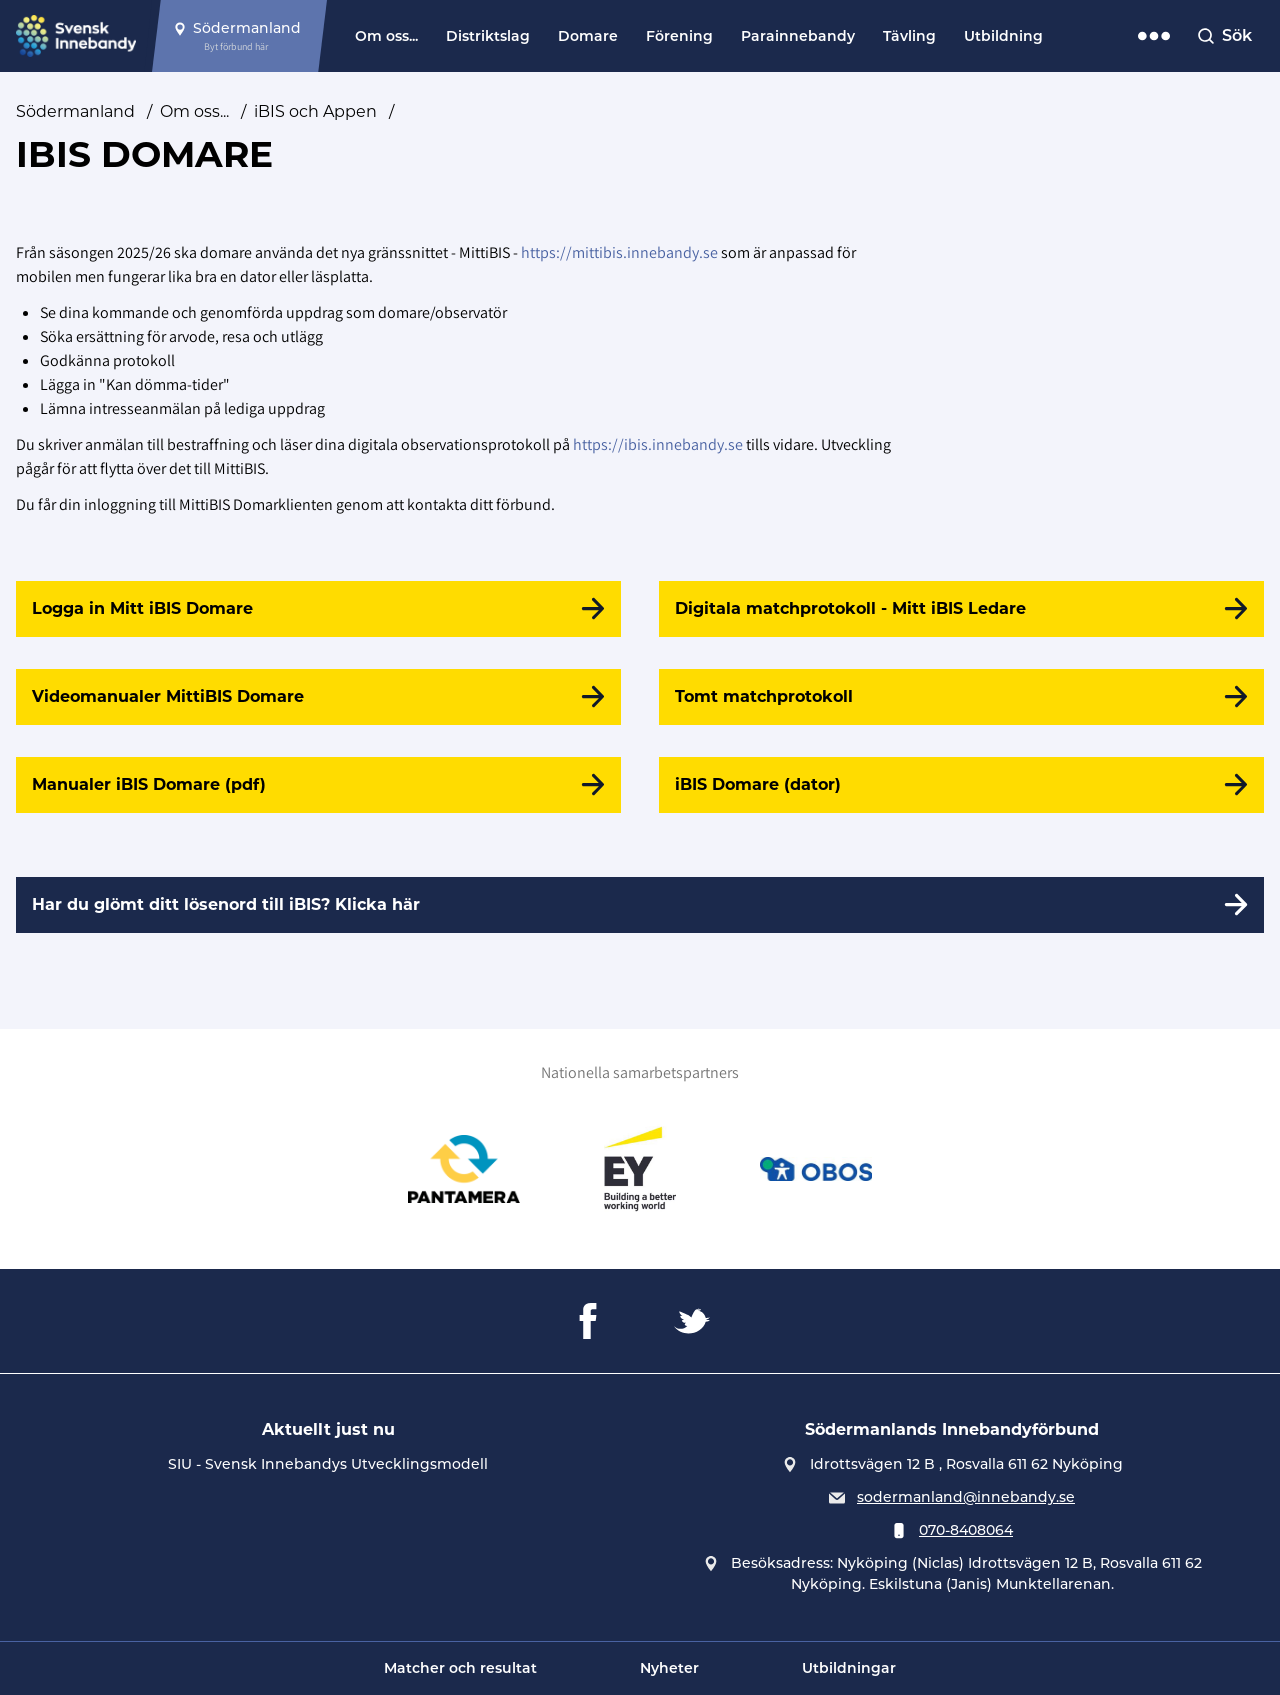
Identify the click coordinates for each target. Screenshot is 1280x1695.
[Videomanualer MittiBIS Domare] (318, 697)
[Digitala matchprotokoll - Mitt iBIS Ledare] (961, 609)
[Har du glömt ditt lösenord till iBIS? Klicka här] (640, 905)
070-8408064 (966, 1530)
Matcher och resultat (460, 1668)
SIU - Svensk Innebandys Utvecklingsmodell (328, 1464)
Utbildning (1003, 36)
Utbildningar (849, 1668)
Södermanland (75, 111)
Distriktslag (488, 36)
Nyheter (669, 1668)
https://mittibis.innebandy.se (619, 252)
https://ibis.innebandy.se (658, 444)
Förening (679, 36)
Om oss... (386, 36)
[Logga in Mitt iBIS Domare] (318, 609)
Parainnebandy (798, 36)
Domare (588, 36)
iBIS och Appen (315, 111)
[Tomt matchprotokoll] (961, 697)
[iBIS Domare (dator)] (961, 785)
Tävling (909, 36)
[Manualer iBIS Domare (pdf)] (318, 785)
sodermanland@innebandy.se (966, 1497)
